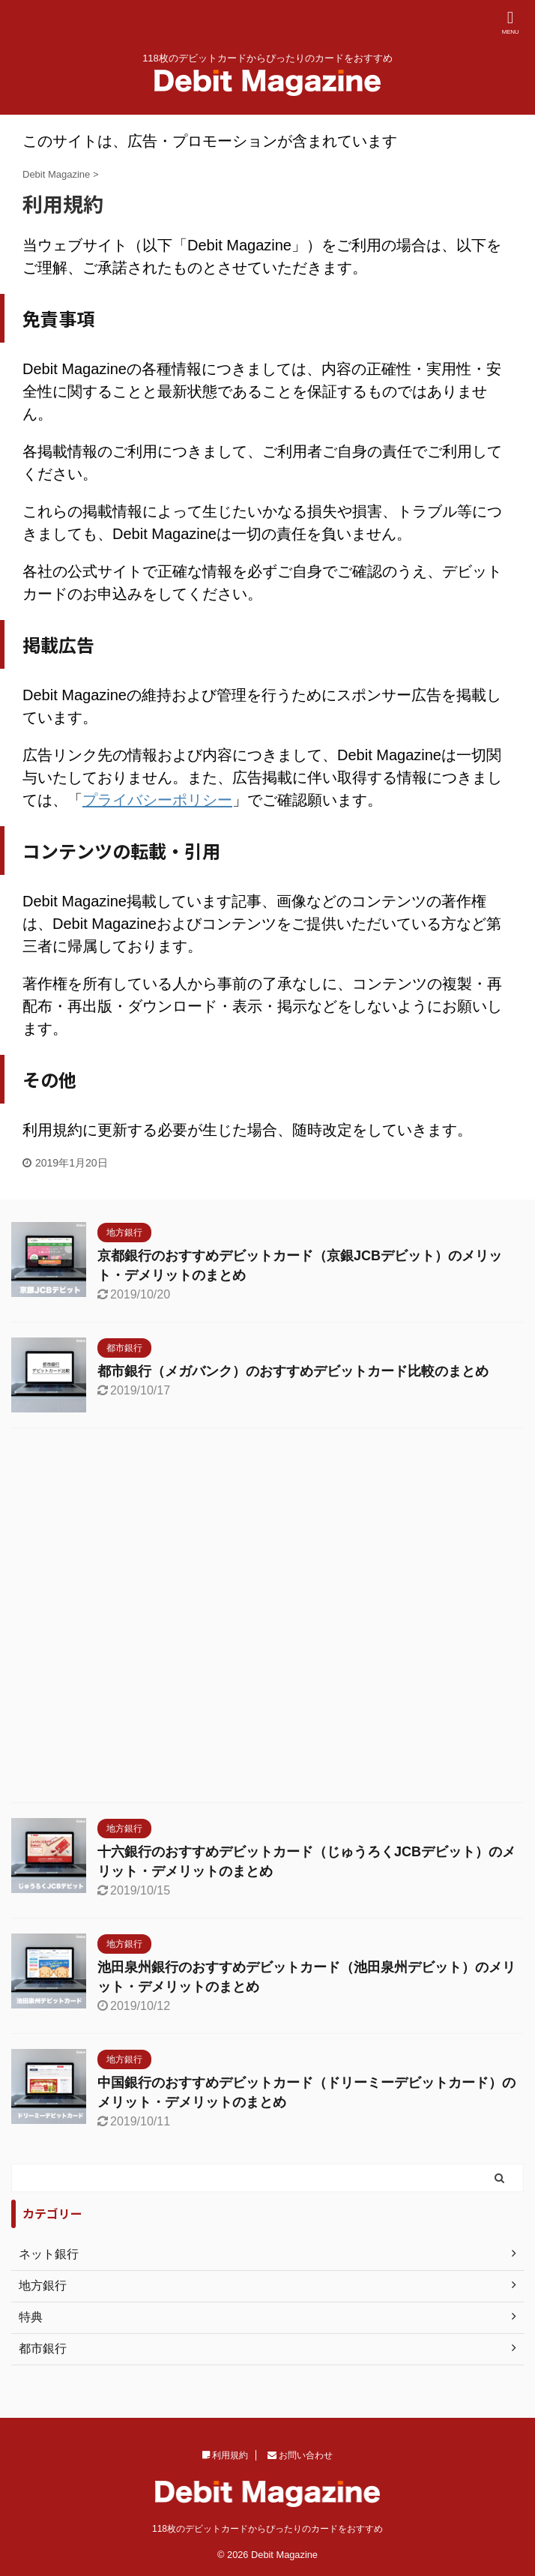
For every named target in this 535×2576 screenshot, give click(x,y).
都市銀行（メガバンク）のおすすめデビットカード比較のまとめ (293, 1371)
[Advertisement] (267, 1619)
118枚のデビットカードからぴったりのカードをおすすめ (267, 2529)
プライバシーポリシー (157, 800)
